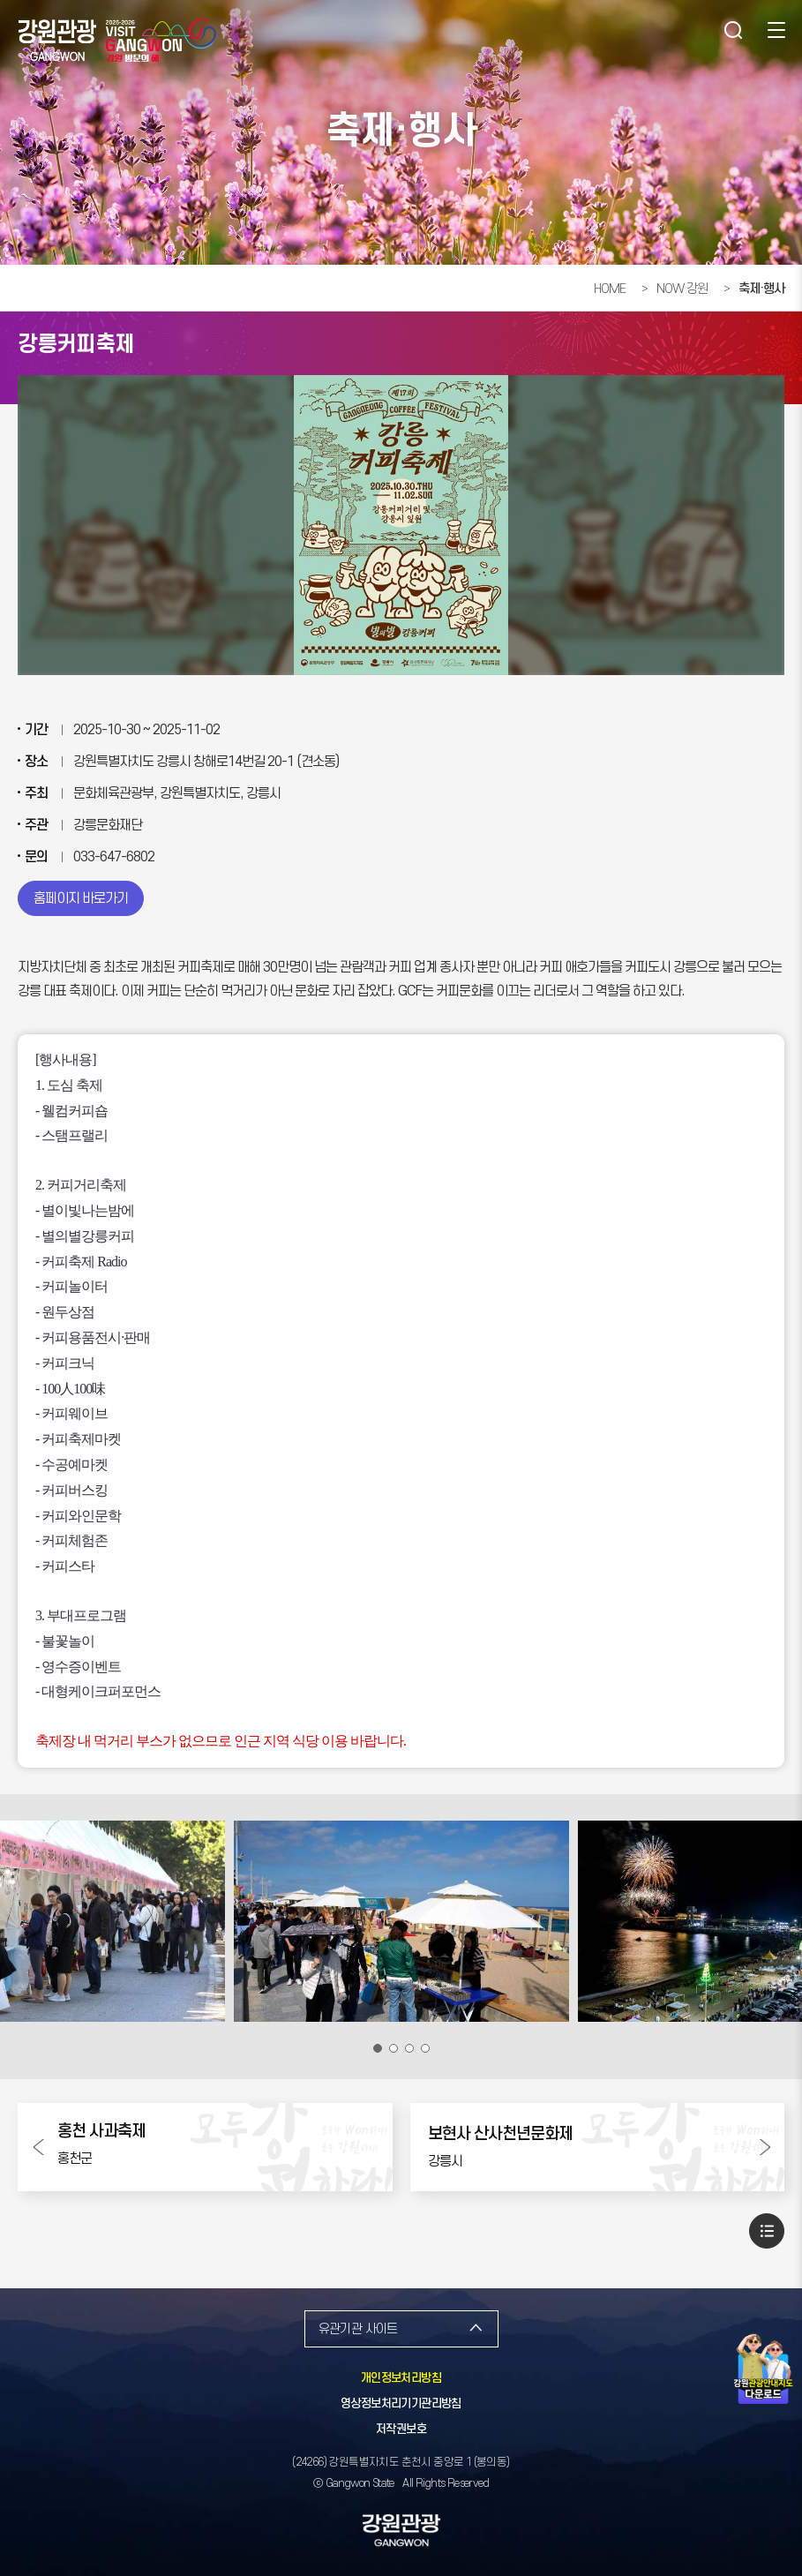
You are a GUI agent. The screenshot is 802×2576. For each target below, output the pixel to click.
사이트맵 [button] (775, 30)
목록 (767, 2231)
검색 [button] (731, 30)
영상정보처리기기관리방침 (401, 2404)
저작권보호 (401, 2429)
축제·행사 (761, 289)
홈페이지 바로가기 (81, 898)
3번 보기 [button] (409, 2048)
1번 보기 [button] (377, 2048)
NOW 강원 (682, 289)
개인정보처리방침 (401, 2378)
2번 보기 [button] (393, 2048)
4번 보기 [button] (425, 2048)
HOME (610, 289)
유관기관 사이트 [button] (358, 2329)
